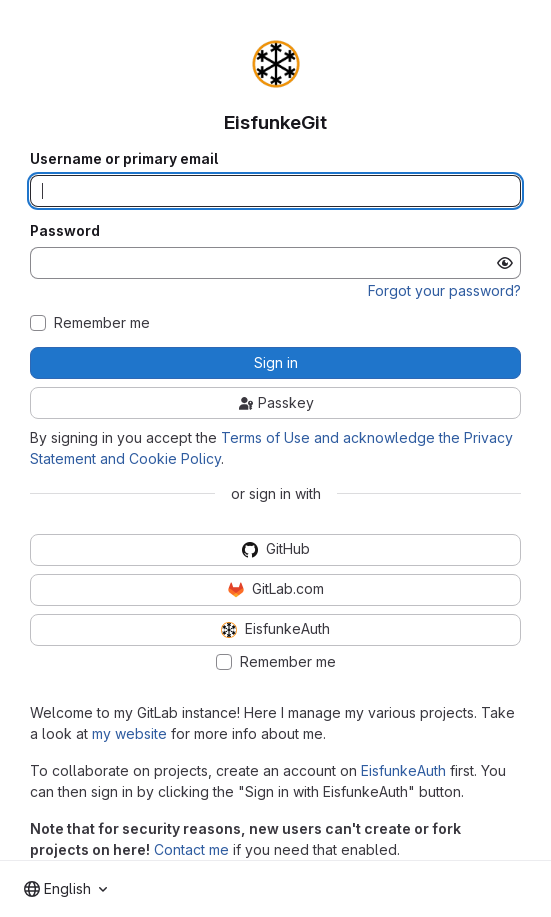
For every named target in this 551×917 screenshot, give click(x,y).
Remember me (102, 323)
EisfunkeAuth (403, 770)
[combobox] (65, 889)
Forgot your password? (444, 290)
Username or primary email (124, 159)
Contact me (191, 849)
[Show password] (505, 263)
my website (129, 733)
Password (65, 231)
